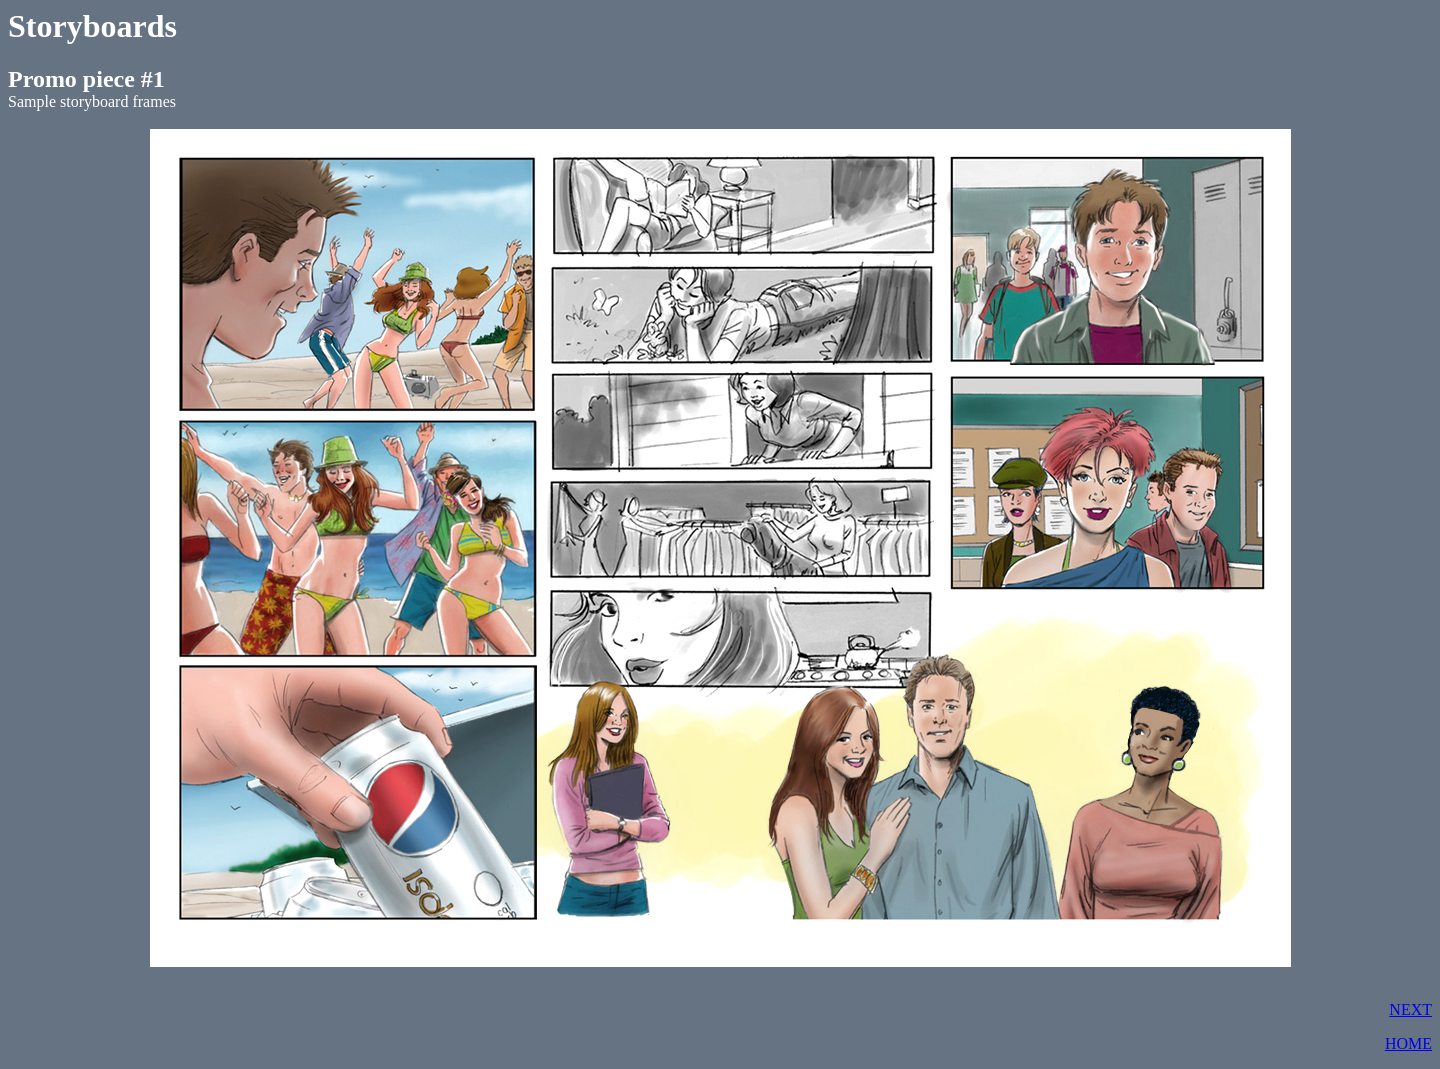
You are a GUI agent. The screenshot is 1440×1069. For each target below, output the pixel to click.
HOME (1408, 1043)
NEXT (1410, 1009)
